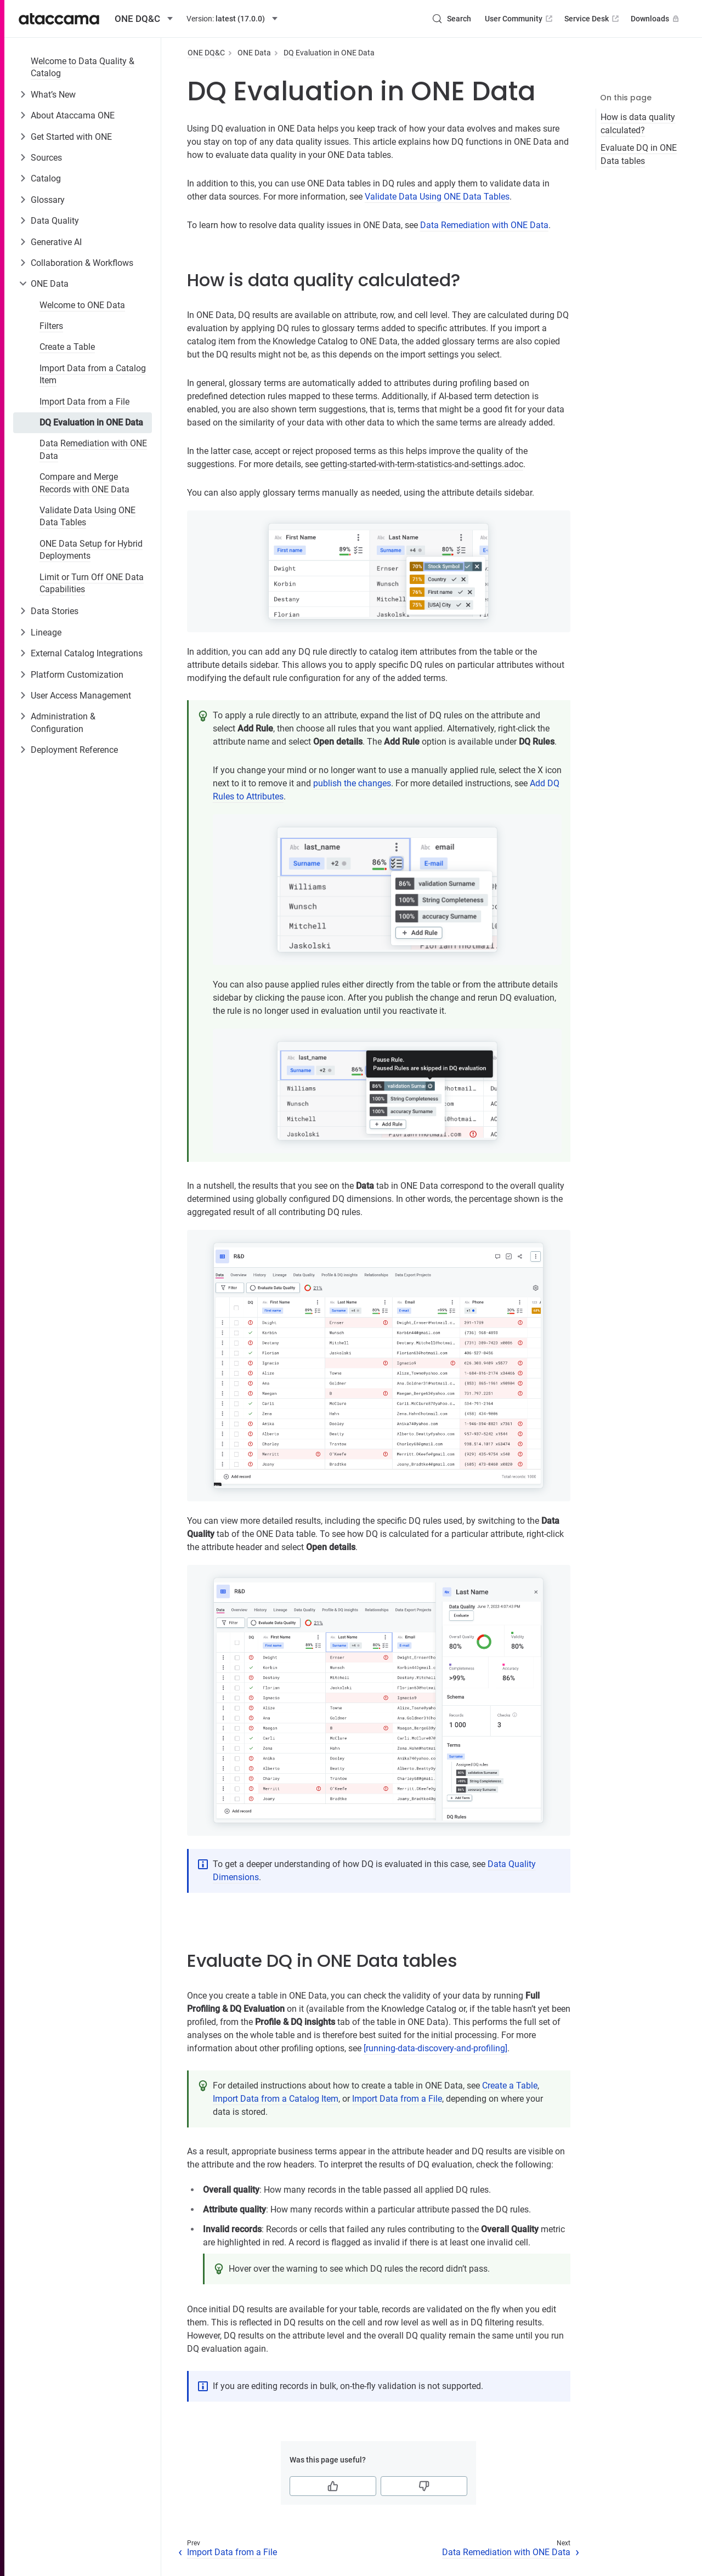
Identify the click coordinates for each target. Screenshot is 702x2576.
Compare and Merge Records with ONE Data (84, 483)
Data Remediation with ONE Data (93, 449)
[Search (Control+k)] (451, 19)
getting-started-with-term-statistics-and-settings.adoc (421, 464)
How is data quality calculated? (638, 123)
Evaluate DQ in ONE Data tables (639, 154)
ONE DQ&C (206, 52)
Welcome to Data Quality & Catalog (82, 67)
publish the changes (352, 783)
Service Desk (592, 18)
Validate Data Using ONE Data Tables (87, 516)
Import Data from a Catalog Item (92, 374)
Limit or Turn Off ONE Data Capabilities (91, 583)
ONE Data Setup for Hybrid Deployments (91, 549)
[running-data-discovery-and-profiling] (435, 2048)
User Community (519, 18)
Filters (51, 326)
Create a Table (67, 347)
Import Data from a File (84, 401)
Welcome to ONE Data (82, 305)
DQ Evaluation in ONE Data (91, 422)
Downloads (656, 18)
